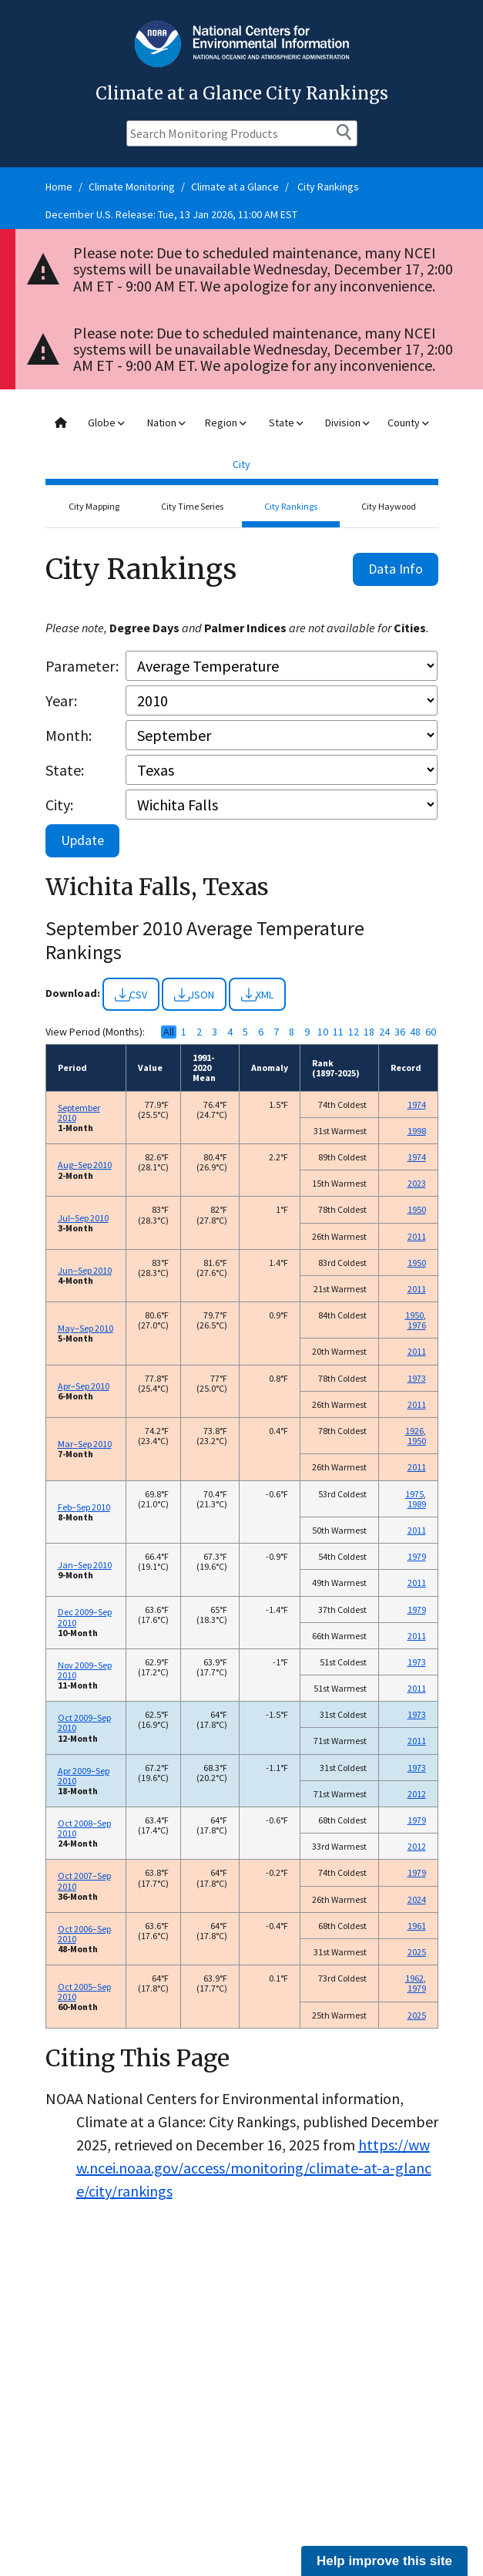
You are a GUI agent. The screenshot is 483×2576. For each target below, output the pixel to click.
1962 (414, 1978)
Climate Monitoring (132, 187)
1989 (417, 1504)
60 (430, 1032)
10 (322, 1032)
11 (338, 1032)
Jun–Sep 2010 (85, 1270)
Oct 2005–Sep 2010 (84, 1991)
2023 (417, 1183)
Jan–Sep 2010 (85, 1565)
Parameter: (82, 665)
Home (58, 187)
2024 (417, 1899)
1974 (417, 1104)
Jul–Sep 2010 (83, 1218)
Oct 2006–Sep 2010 (84, 1934)
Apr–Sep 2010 (83, 1386)
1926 (414, 1430)
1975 (414, 1494)
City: (59, 804)
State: (64, 770)
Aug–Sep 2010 (85, 1164)
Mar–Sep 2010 (85, 1444)
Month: (68, 735)
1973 (417, 1378)
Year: (61, 700)
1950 (417, 1209)
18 (369, 1032)
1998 (417, 1130)
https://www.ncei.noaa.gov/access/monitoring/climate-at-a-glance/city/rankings (253, 2168)
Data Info (395, 568)
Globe (106, 422)
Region (225, 422)
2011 (417, 1236)
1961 (417, 1925)
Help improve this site (384, 2561)
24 (384, 1032)
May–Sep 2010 (85, 1328)
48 (415, 1032)
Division (347, 422)
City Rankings (328, 187)
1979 (417, 1556)
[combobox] (241, 444)
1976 (417, 1325)
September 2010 (79, 1112)
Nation (166, 422)
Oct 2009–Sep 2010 (84, 1722)
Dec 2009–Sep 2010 (85, 1617)
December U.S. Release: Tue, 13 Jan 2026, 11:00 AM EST (171, 214)
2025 (417, 1952)
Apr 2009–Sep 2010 (83, 1775)
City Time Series (192, 506)
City (241, 464)
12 (353, 1032)
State (286, 422)
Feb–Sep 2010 (84, 1507)
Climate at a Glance (235, 187)
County (407, 422)
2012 (417, 1794)
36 (399, 1032)
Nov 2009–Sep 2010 (85, 1670)
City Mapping (94, 506)
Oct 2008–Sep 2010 (84, 1828)
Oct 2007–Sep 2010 (84, 1880)
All (168, 1032)
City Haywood (388, 506)
